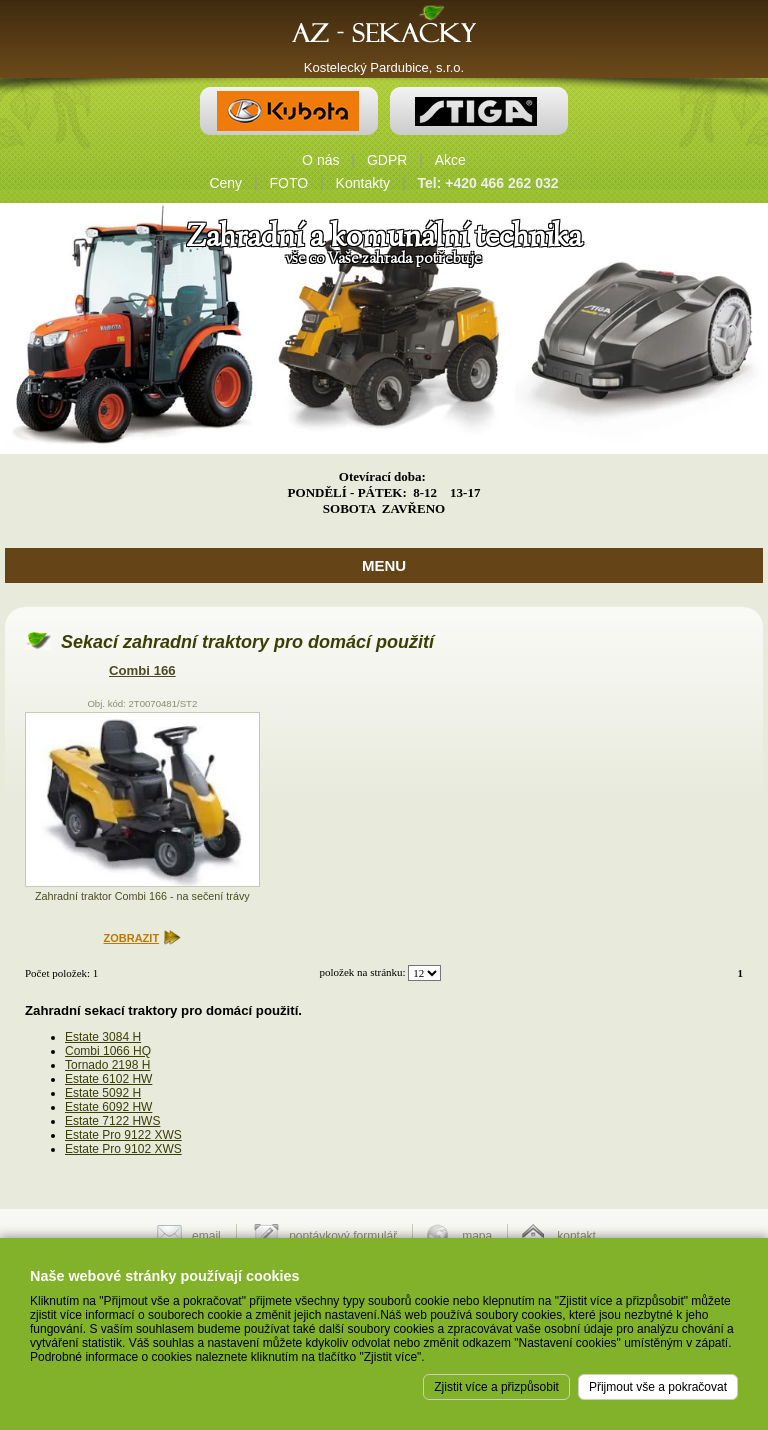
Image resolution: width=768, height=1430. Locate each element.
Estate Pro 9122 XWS (123, 1135)
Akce (450, 160)
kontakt (576, 1236)
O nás (320, 160)
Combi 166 (142, 670)
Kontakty (363, 183)
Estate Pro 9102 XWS (123, 1149)
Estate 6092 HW (108, 1107)
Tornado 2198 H (107, 1065)
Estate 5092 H (103, 1093)
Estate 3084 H (103, 1037)
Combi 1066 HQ (108, 1051)
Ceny (225, 183)
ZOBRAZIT (132, 938)
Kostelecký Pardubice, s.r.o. (384, 67)
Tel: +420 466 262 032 (488, 183)
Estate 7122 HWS (112, 1121)
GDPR (387, 160)
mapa (477, 1236)
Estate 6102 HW (108, 1079)
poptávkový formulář (343, 1236)
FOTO (289, 183)
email (206, 1236)
